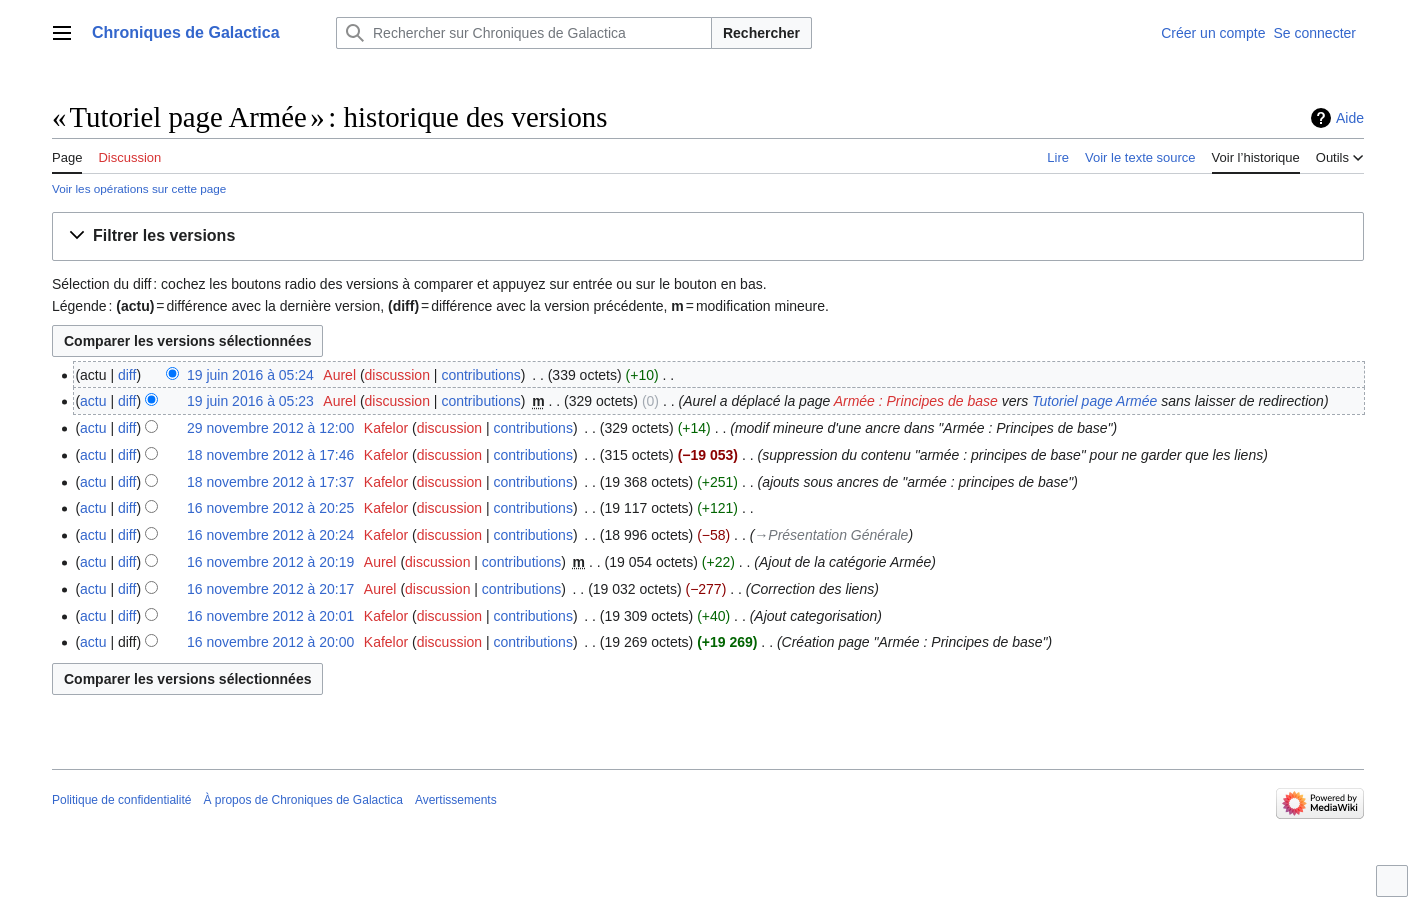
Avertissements (456, 800)
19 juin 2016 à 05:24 (250, 375)
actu (93, 401)
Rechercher (761, 33)
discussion (397, 375)
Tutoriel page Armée (1094, 401)
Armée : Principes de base (916, 401)
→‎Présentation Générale (831, 535)
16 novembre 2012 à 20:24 (270, 535)
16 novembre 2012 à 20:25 (270, 508)
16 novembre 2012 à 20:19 (270, 562)
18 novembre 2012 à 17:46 (270, 455)
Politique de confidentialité (121, 800)
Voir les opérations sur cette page (139, 188)
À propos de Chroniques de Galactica (302, 800)
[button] (708, 236)
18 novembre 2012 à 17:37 (270, 482)
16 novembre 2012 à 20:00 (270, 642)
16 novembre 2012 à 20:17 (270, 589)
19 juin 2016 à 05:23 (250, 401)
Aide (1350, 118)
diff (127, 375)
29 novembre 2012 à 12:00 (270, 428)
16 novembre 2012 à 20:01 (270, 616)
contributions (480, 375)
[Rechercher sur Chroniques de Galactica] (524, 33)
